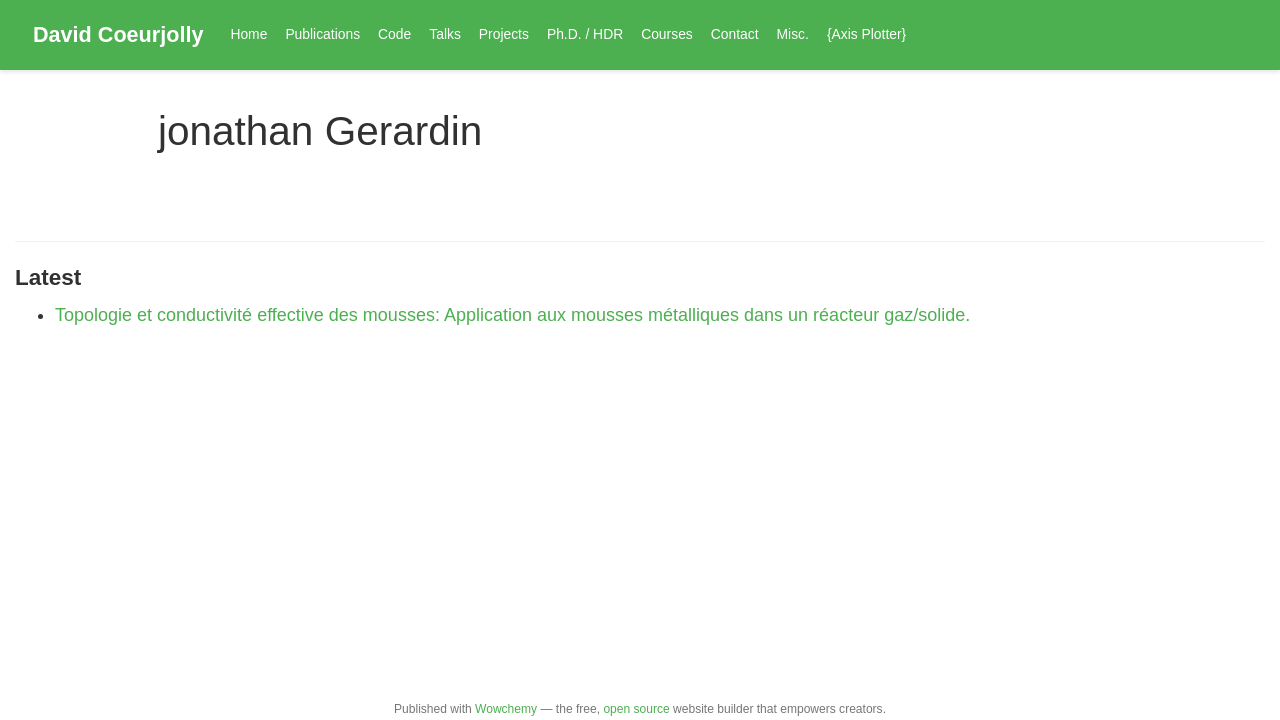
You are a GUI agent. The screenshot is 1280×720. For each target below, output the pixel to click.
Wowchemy (506, 709)
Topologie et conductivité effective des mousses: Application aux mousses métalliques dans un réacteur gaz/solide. (512, 315)
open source (636, 709)
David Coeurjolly (118, 34)
